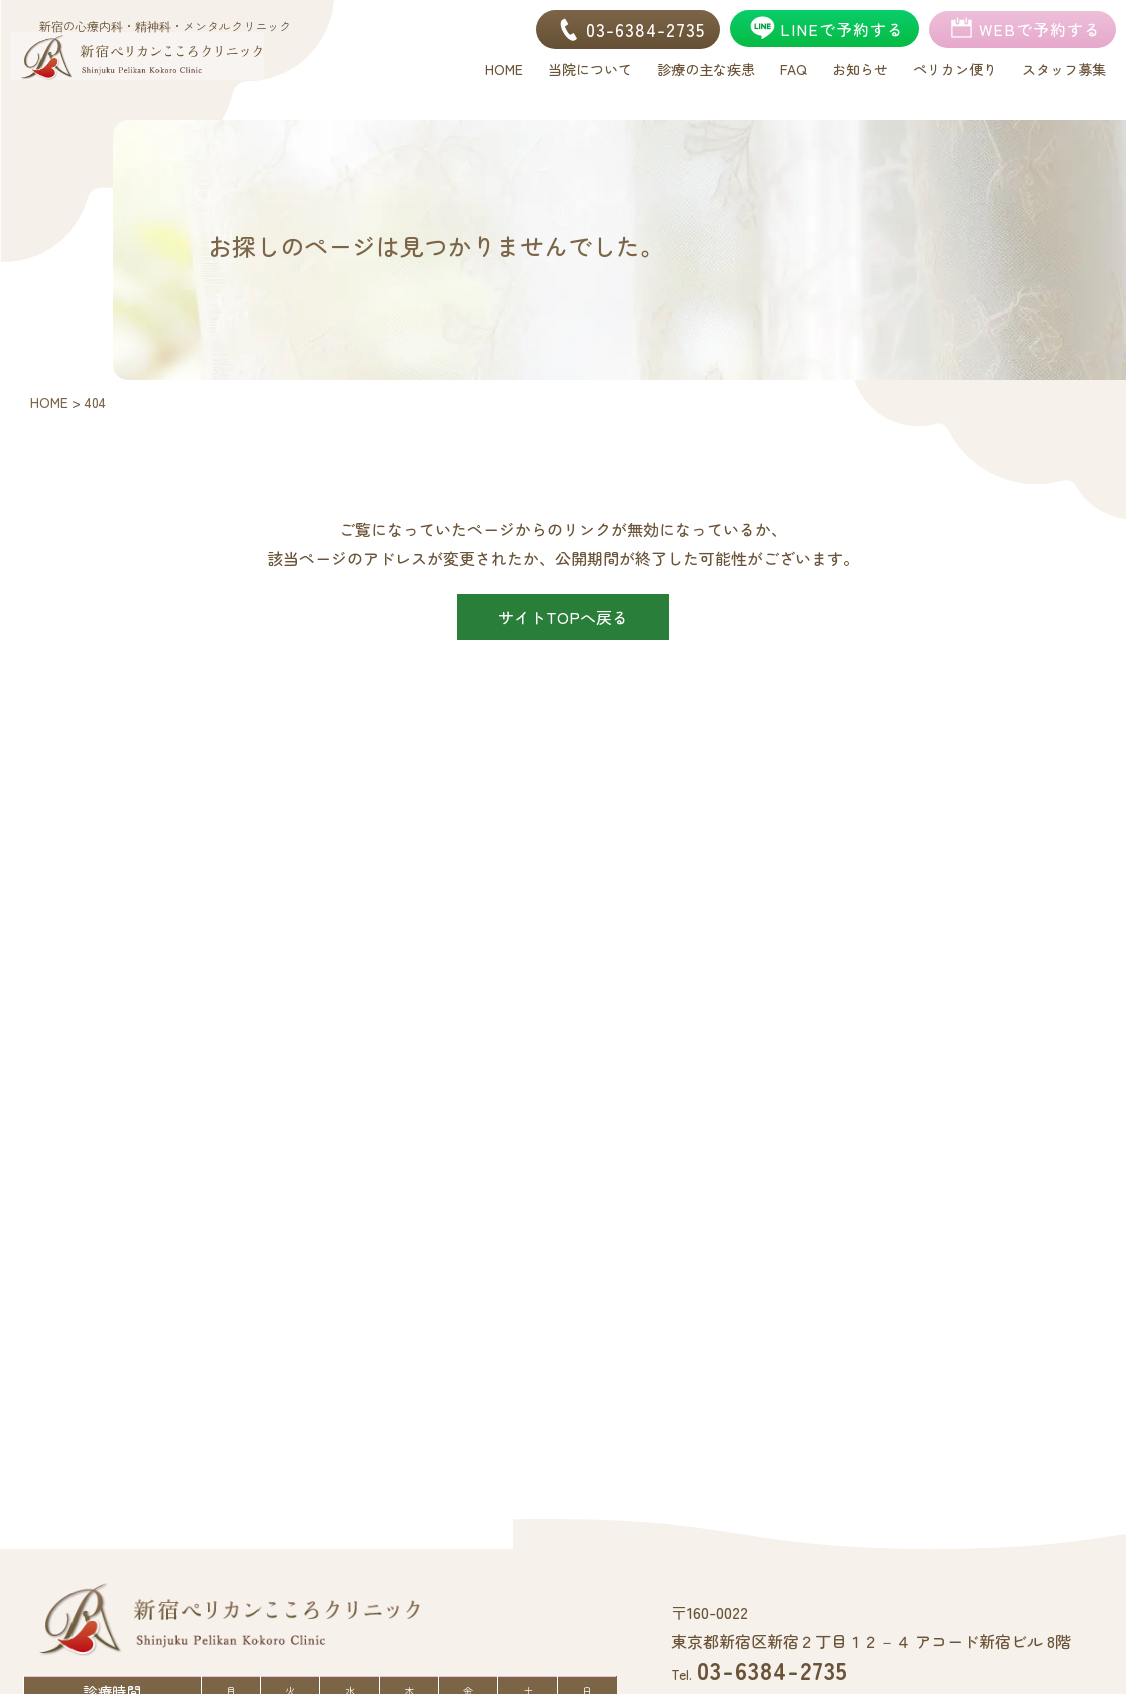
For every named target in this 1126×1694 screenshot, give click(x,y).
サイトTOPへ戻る (563, 617)
